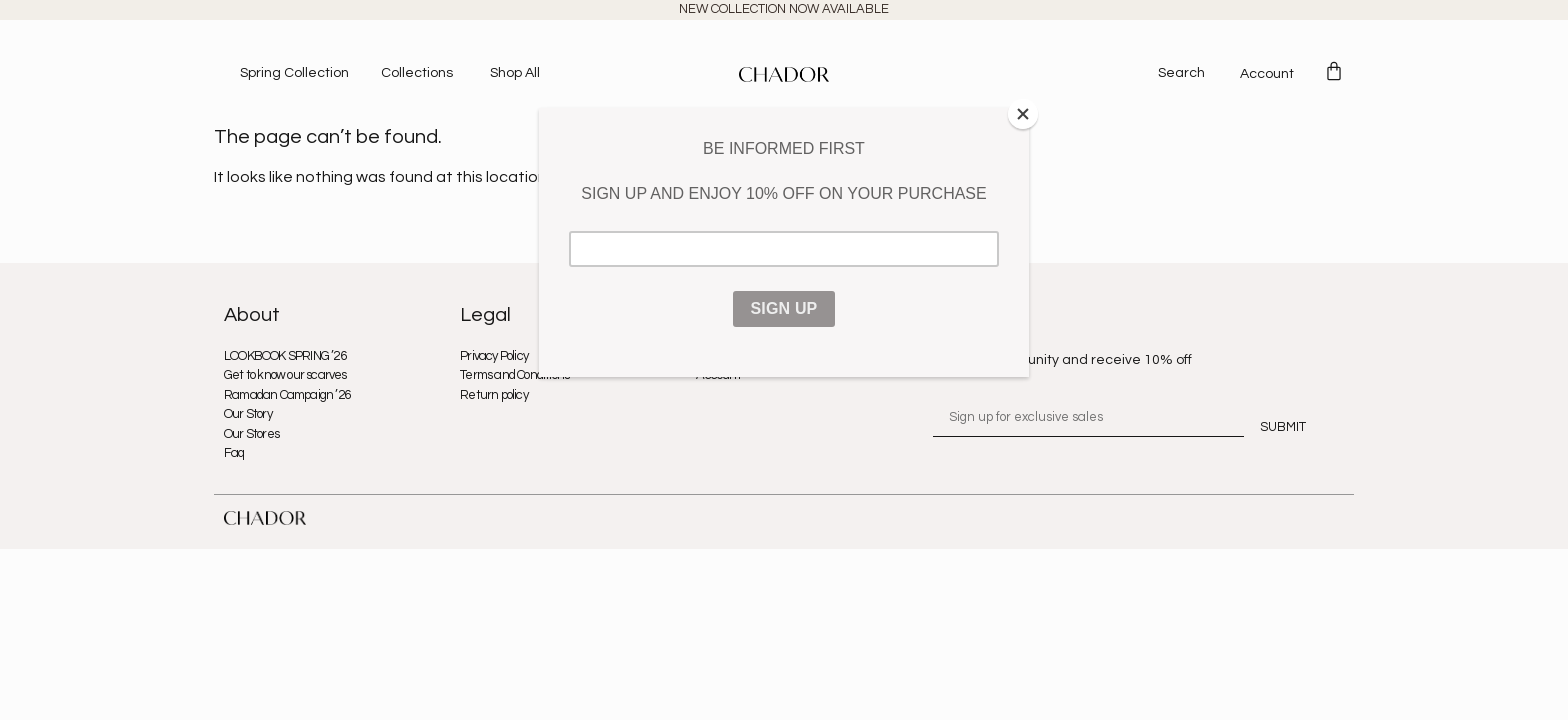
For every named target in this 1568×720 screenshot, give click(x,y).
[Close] (1024, 113)
